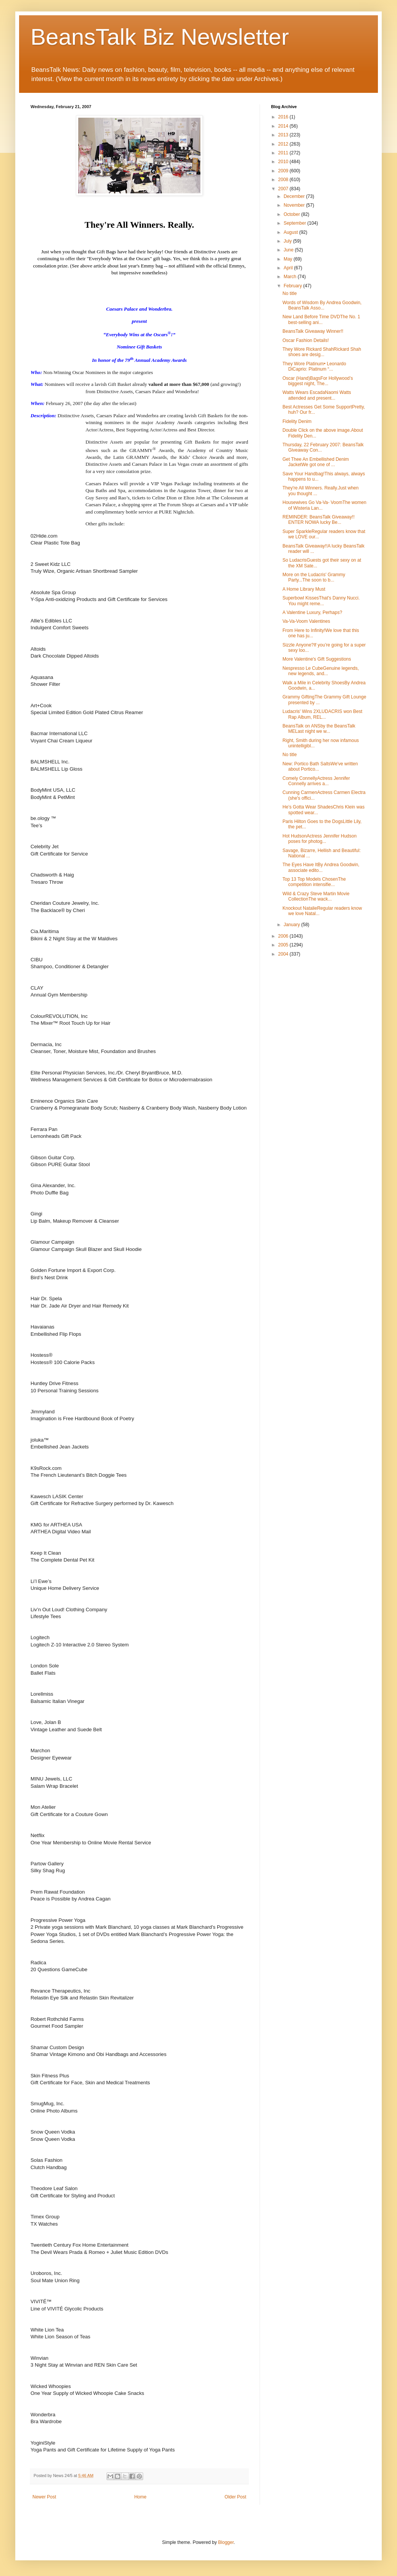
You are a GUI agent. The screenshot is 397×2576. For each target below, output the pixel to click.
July (288, 241)
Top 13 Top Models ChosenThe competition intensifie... (314, 881)
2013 (284, 135)
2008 (284, 179)
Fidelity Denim (296, 421)
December (295, 196)
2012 (284, 144)
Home (140, 2497)
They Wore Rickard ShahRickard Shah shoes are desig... (321, 352)
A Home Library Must (303, 589)
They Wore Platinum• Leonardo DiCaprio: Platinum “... (314, 366)
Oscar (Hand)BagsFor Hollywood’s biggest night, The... (317, 381)
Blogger (226, 2542)
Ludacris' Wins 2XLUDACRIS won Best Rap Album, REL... (322, 714)
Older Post (235, 2497)
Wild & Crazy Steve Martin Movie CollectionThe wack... (315, 896)
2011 (284, 153)
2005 (284, 945)
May (289, 259)
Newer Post (44, 2497)
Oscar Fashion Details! (305, 340)
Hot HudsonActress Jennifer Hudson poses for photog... (319, 838)
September (295, 223)
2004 (284, 954)
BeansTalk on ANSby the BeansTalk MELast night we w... (318, 728)
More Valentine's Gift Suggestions (316, 659)
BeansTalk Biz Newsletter (160, 37)
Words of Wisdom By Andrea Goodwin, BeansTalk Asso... (321, 305)
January (292, 924)
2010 (284, 161)
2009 (284, 170)
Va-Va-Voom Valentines (306, 621)
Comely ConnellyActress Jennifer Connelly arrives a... (316, 781)
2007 (284, 188)
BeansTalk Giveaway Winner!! (312, 331)
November (295, 205)
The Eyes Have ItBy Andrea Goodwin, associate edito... (320, 867)
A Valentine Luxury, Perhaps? (312, 612)
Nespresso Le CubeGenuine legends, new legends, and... (320, 671)
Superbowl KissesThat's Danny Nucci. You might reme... (321, 600)
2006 (284, 936)
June (289, 250)
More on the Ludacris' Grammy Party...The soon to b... (313, 577)
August (291, 232)
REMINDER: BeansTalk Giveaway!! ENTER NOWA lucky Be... (318, 519)
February (293, 285)
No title (289, 293)
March (291, 276)
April (289, 268)
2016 (284, 117)
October (292, 214)
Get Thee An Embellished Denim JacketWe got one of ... (315, 462)
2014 (284, 126)
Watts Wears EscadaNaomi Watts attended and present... (316, 395)
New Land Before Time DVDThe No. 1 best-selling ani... (321, 319)
